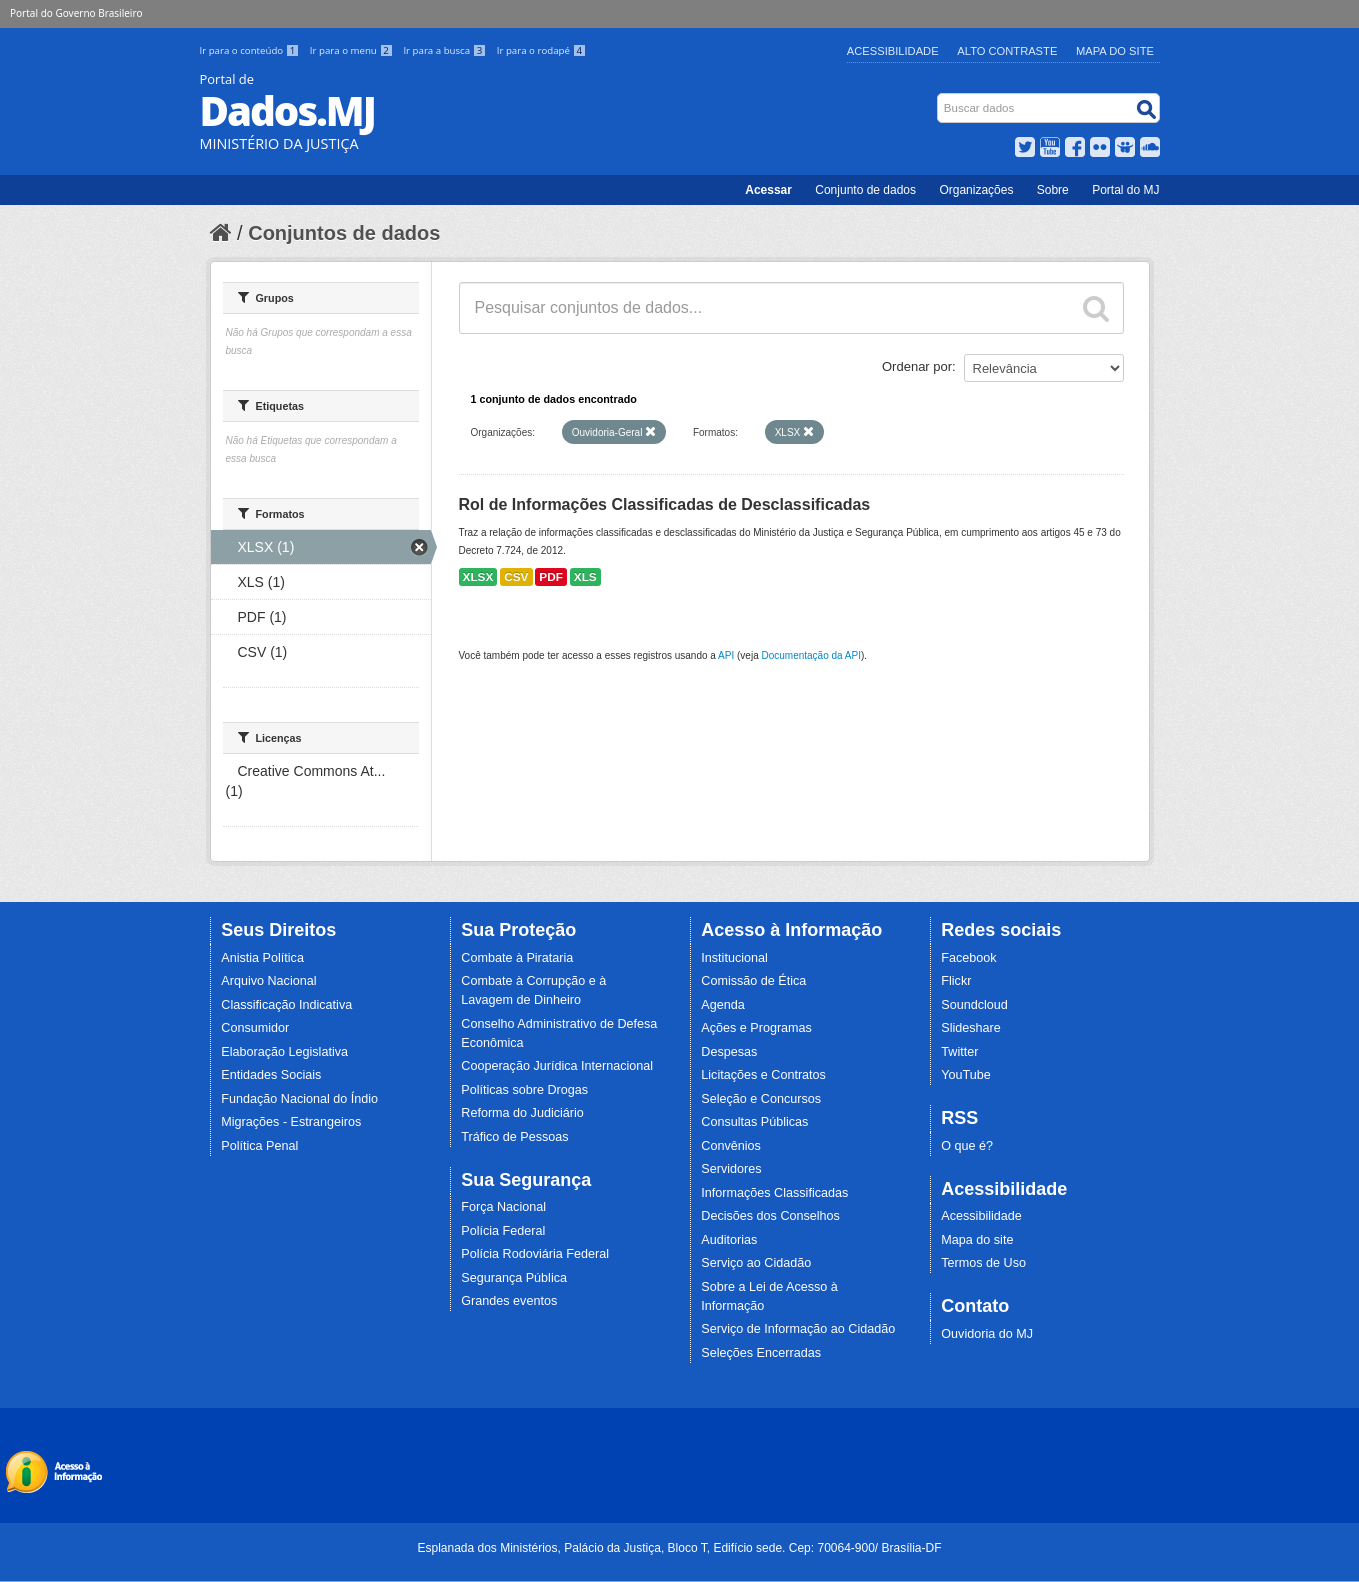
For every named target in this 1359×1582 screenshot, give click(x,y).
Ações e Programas (756, 1028)
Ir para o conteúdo (251, 50)
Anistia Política (262, 958)
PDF (551, 577)
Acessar (768, 190)
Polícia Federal (503, 1231)
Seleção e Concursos (761, 1099)
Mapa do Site (1115, 51)
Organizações (976, 190)
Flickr (956, 981)
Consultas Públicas (754, 1122)
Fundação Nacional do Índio (299, 1099)
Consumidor (255, 1028)
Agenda (722, 1005)
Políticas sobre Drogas (524, 1090)
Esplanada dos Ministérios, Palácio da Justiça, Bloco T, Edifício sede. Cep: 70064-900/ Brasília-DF (679, 1548)
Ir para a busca (445, 50)
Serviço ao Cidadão (756, 1263)
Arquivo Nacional (268, 981)
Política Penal (259, 1146)
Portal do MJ (1125, 190)
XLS (585, 577)
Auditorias (729, 1240)
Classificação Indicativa (286, 1005)
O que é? (967, 1146)
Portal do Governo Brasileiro (76, 13)
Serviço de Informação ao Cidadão (798, 1329)
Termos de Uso (983, 1263)
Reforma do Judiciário (522, 1113)
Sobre (1053, 190)
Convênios (731, 1146)
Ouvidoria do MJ (987, 1334)
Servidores (731, 1169)
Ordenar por (917, 366)
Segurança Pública (514, 1278)
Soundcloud (974, 1005)
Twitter (959, 1052)
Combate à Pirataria (517, 958)
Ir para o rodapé (541, 50)
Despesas (729, 1052)
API (726, 655)
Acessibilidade (893, 51)
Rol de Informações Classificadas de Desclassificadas (665, 504)
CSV (516, 577)
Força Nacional (503, 1207)
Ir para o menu (353, 50)
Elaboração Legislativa (284, 1052)
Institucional (734, 958)
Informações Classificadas (774, 1193)
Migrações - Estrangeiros (291, 1122)
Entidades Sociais (271, 1075)
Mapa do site (977, 1240)
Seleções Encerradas (761, 1353)
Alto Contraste (1007, 51)
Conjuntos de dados (344, 233)
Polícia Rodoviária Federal (535, 1254)
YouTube (966, 1075)
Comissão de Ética (753, 981)
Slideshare (971, 1028)
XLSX (478, 577)
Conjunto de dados (865, 190)
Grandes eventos (509, 1301)
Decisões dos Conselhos (770, 1216)
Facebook (968, 958)
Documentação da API (811, 655)
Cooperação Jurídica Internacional (557, 1066)
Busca (938, 97)
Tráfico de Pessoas (514, 1137)
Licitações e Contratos (763, 1075)
